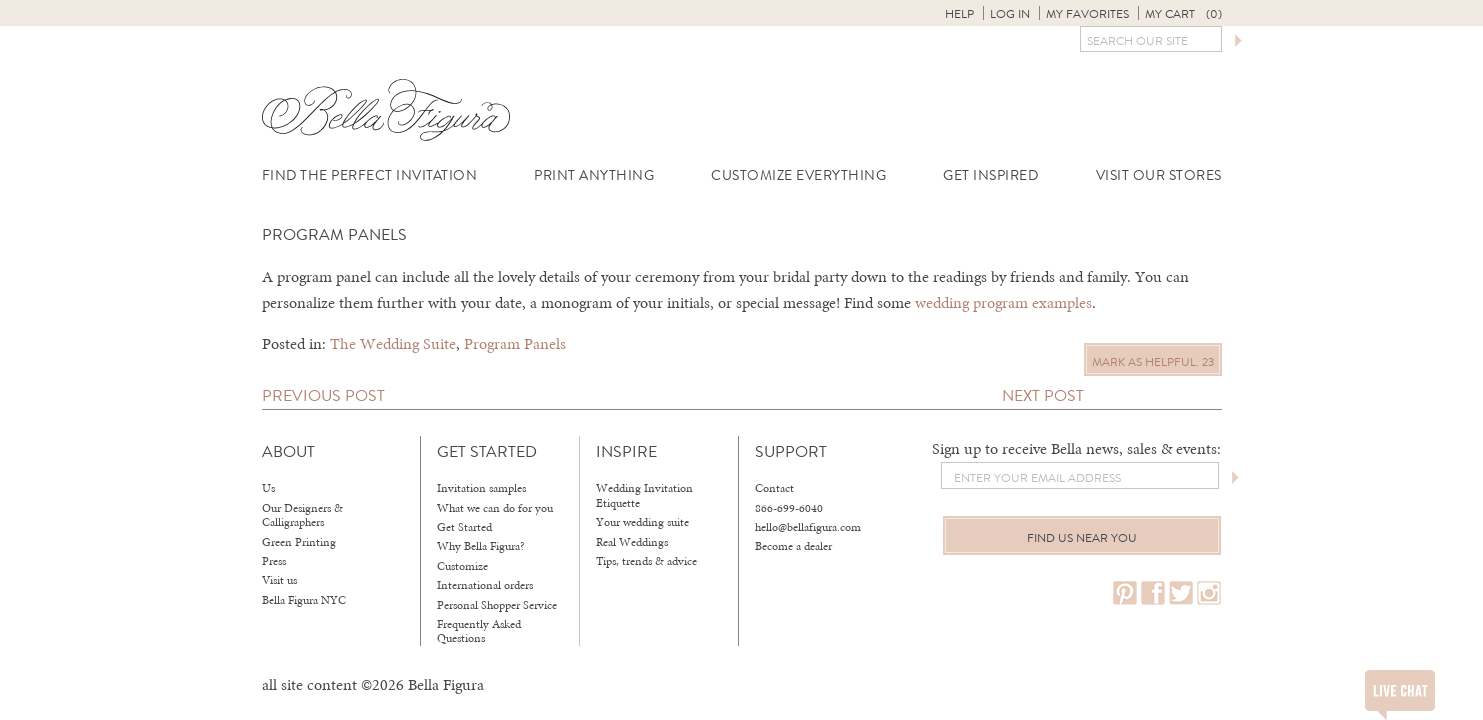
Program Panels (515, 343)
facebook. (1153, 593)
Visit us (279, 580)
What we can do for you (495, 508)
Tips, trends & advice (646, 561)
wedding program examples (1003, 302)
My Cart (1183, 14)
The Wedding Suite (393, 343)
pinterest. (1125, 593)
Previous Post (323, 395)
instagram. (1209, 593)
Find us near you (1082, 538)
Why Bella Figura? (481, 546)
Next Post (1043, 395)
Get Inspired (990, 175)
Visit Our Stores (1159, 175)
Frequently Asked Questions (479, 631)
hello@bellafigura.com (808, 527)
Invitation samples (481, 488)
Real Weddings (632, 542)
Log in (1010, 14)
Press (274, 561)
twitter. (1181, 593)
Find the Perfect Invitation (370, 175)
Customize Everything (798, 175)
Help (959, 14)
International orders (485, 585)
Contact (774, 488)
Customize (462, 566)
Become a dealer (793, 546)
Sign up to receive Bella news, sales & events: (1076, 448)
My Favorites (1087, 14)
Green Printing (299, 542)
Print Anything (594, 175)
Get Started (464, 527)
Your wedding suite (642, 522)
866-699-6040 (789, 508)
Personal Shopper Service (497, 605)
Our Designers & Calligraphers (302, 515)
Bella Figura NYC (304, 600)
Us (268, 488)
